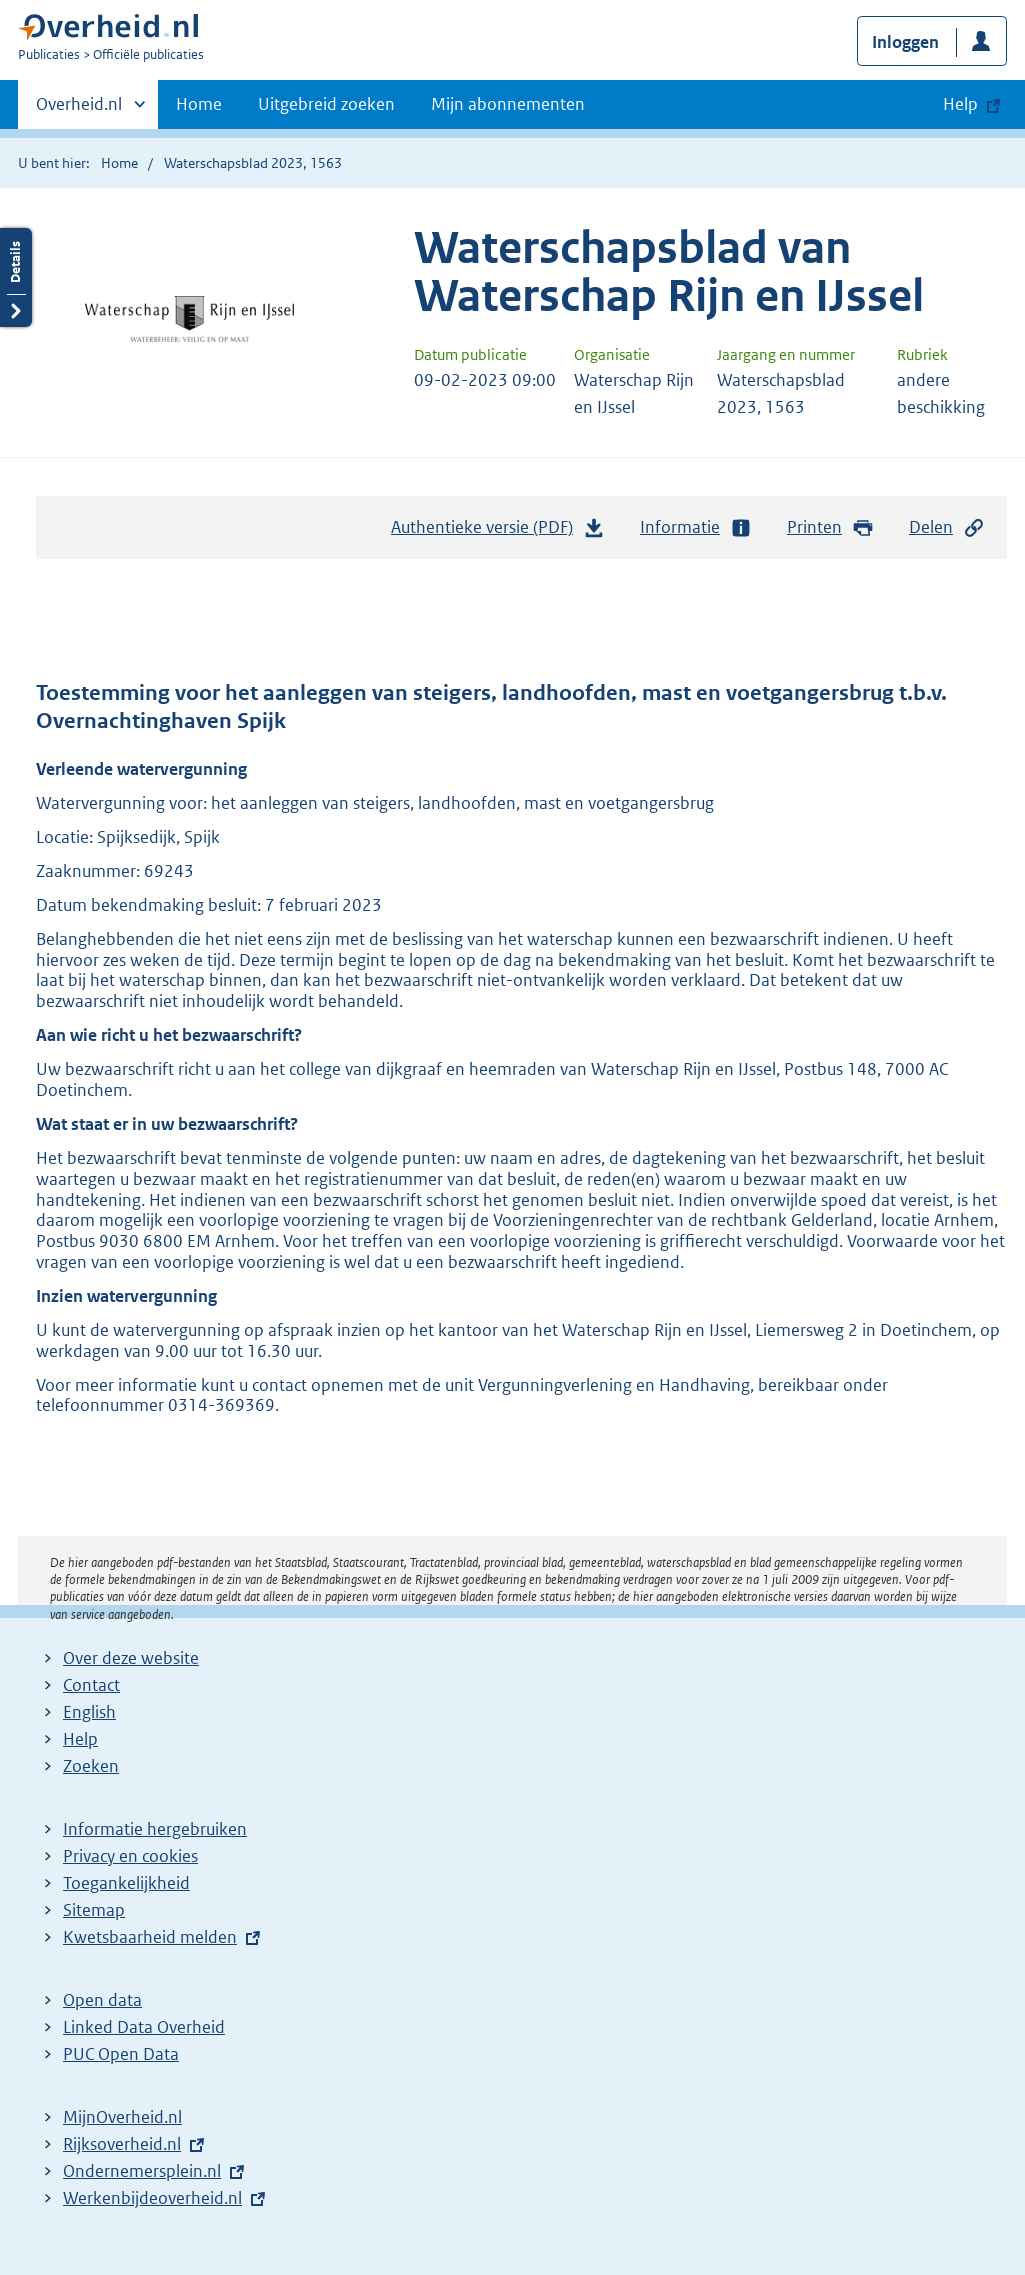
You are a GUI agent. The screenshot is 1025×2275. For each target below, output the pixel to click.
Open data (102, 2000)
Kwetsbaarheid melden (150, 1937)
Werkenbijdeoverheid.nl (152, 2198)
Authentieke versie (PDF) (498, 532)
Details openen (16, 277)
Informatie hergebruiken (155, 1829)
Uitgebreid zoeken (326, 104)
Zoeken (91, 1766)
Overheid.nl (79, 110)
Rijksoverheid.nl (122, 2144)
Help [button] (960, 104)
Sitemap (94, 1910)
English (89, 1712)
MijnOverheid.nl (122, 2117)
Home (199, 104)
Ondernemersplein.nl (142, 2171)
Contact (91, 1685)
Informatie (696, 527)
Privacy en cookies (130, 1856)
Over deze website (131, 1658)
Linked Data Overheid (144, 2027)
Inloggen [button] (905, 42)
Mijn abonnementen (508, 104)
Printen (830, 527)
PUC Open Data (121, 2054)
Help (80, 1739)
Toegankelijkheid (126, 1883)
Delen (947, 527)
